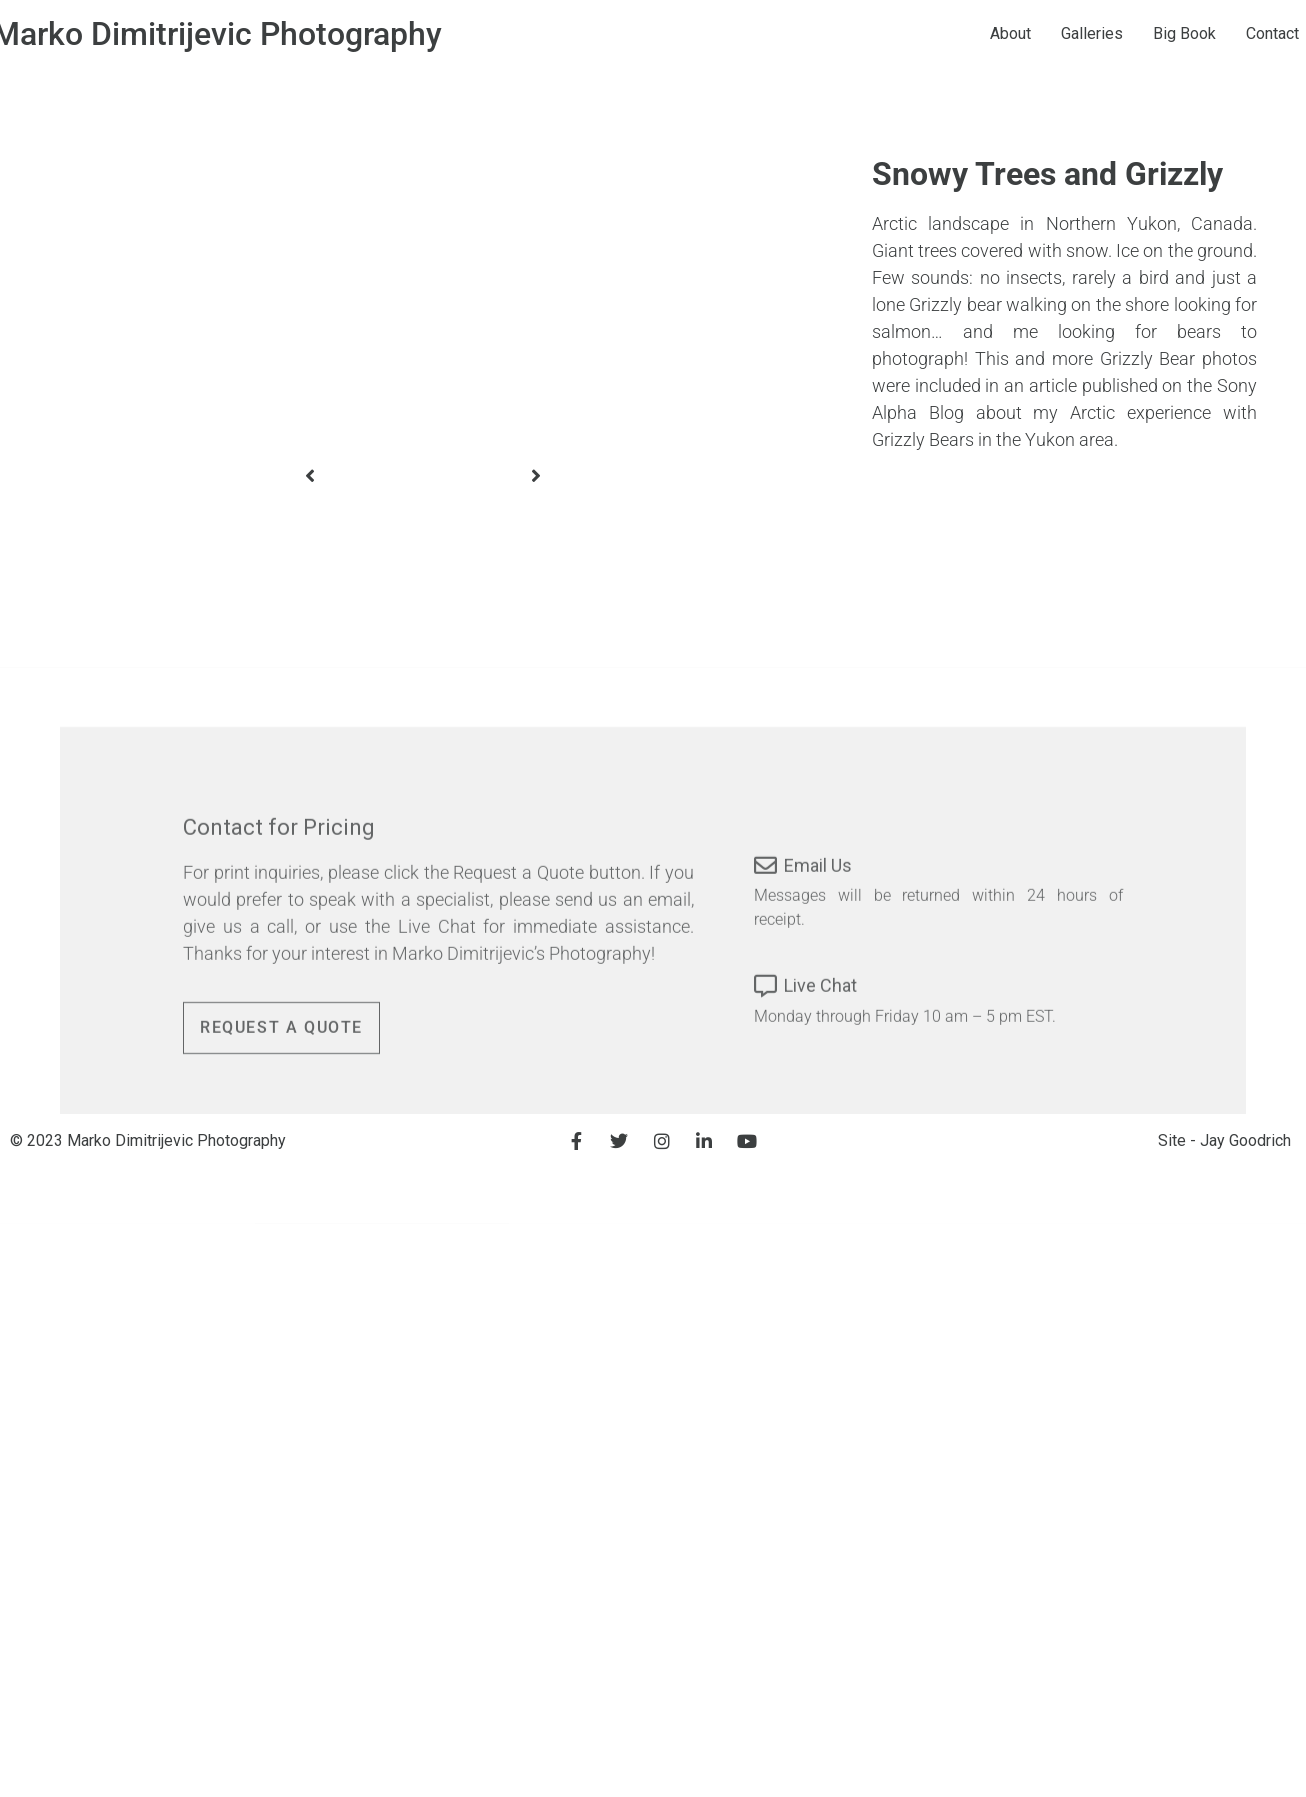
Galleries (1128, 33)
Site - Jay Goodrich (1224, 1140)
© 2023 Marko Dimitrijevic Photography (148, 1140)
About (1046, 33)
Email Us (818, 925)
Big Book (1220, 33)
